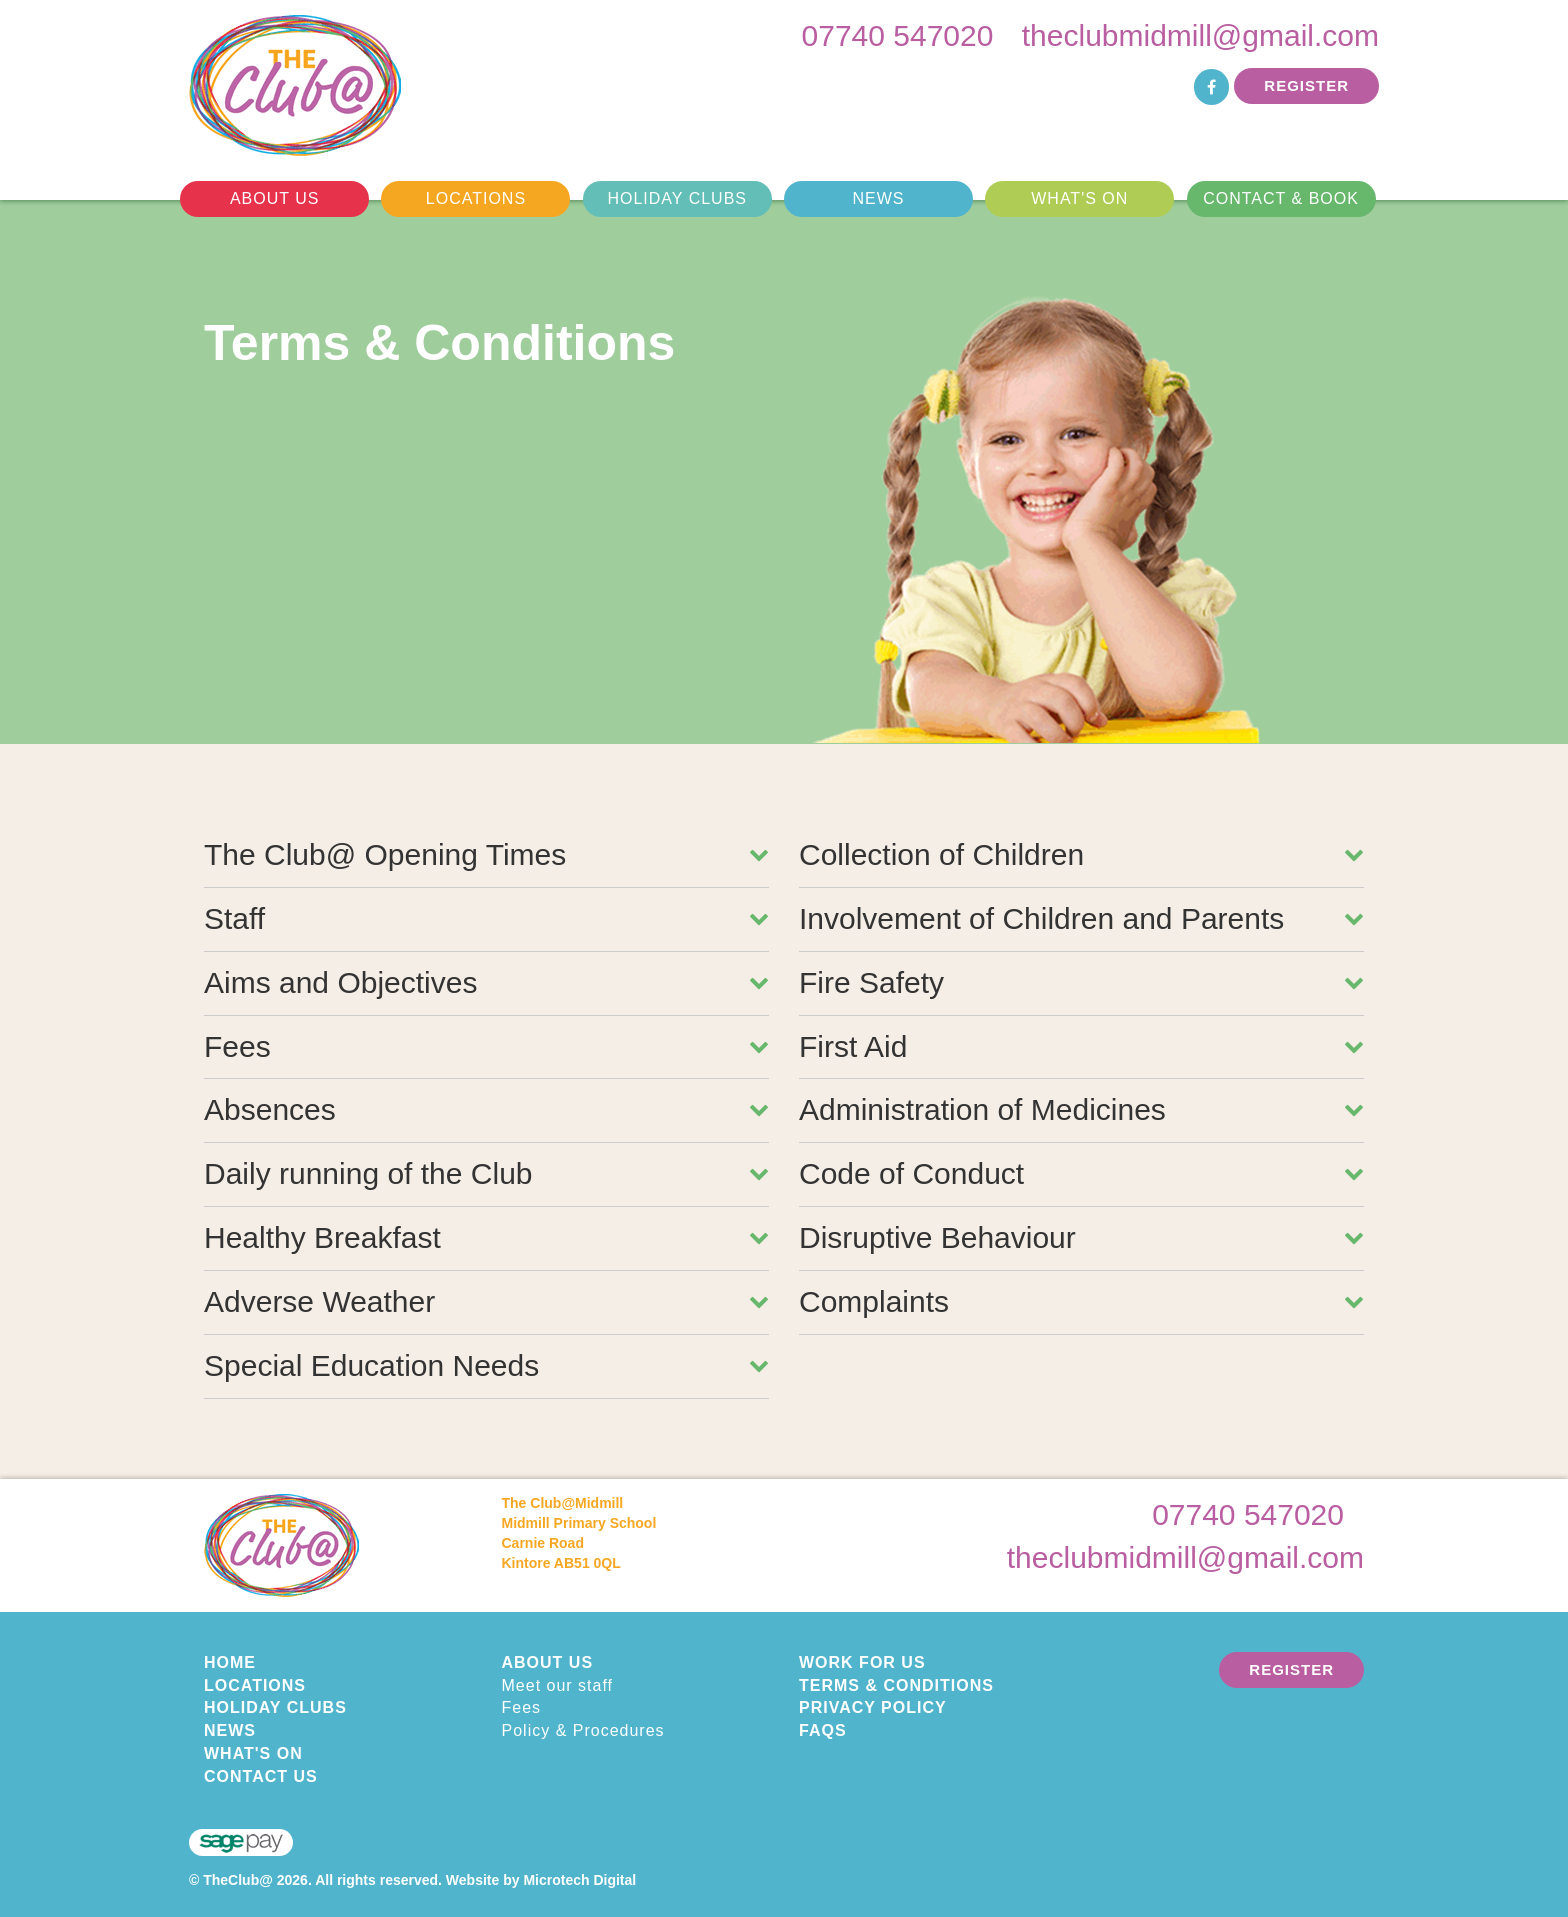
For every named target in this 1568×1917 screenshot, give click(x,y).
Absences (486, 1109)
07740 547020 (898, 35)
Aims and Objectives (486, 982)
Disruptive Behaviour (1081, 1237)
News (878, 198)
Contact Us (261, 1776)
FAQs (823, 1730)
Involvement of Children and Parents (1081, 918)
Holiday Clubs (677, 198)
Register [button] (1306, 85)
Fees (486, 1046)
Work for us (862, 1662)
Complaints (1081, 1301)
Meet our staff (558, 1685)
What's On (1079, 198)
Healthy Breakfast (486, 1237)
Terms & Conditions (896, 1685)
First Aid (1081, 1046)
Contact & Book (1281, 198)
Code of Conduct (1081, 1173)
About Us (275, 198)
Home (230, 1662)
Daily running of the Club (486, 1173)
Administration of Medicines (1081, 1109)
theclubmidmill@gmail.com (1200, 35)
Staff (486, 918)
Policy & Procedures (583, 1730)
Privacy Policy (873, 1707)
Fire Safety (1081, 982)
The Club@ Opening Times (486, 854)
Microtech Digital (579, 1880)
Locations (476, 198)
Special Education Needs (486, 1365)
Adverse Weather (486, 1301)
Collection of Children (1081, 854)
